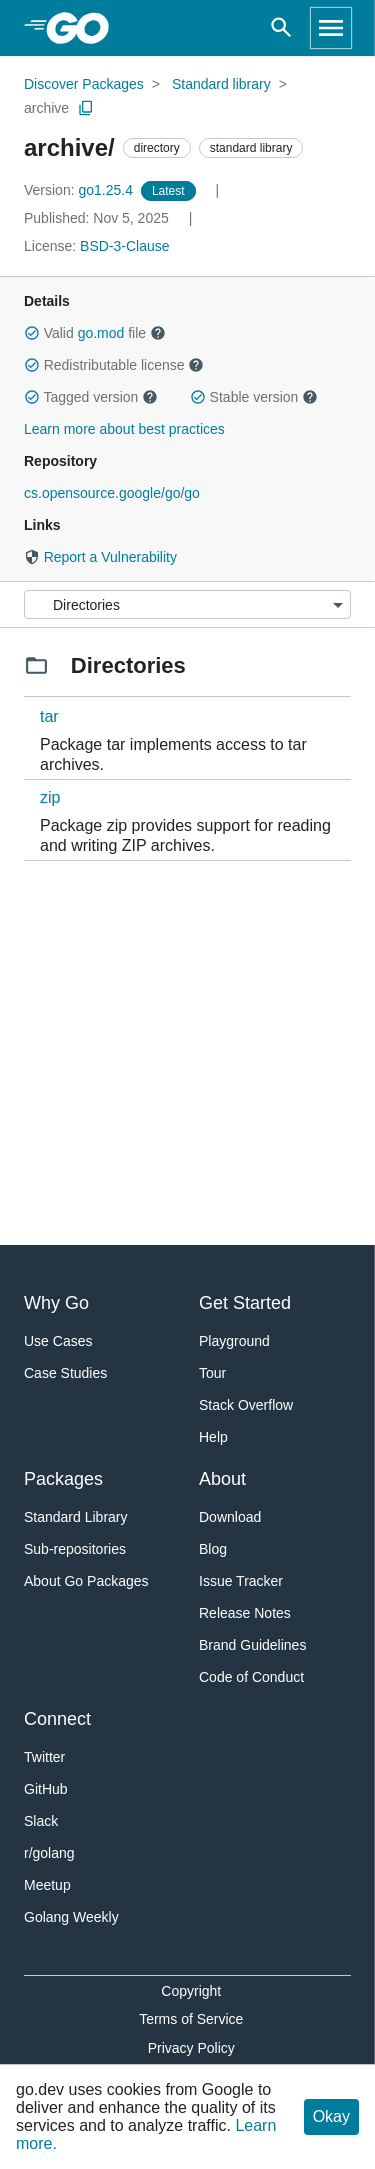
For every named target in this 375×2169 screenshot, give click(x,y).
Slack (41, 1821)
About (222, 1479)
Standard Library (76, 1517)
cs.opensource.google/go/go (112, 493)
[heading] (84, 28)
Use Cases (58, 1341)
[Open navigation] (331, 28)
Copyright (191, 1991)
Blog (213, 1549)
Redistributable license (114, 365)
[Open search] (281, 28)
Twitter (44, 1757)
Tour (212, 1373)
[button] (32, 333)
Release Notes (245, 1613)
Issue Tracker (241, 1581)
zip (50, 797)
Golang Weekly (71, 1917)
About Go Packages (86, 1581)
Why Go (56, 1303)
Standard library (221, 84)
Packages (63, 1479)
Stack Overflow (246, 1405)
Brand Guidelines (252, 1645)
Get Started (245, 1303)
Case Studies (65, 1373)
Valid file (95, 333)
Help (213, 1437)
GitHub (46, 1789)
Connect (57, 1719)
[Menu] (187, 604)
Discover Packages (84, 84)
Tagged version (91, 397)
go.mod (101, 333)
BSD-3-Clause (124, 246)
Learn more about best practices (124, 429)
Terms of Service (191, 2019)
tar (49, 716)
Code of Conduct (251, 1677)
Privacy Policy (191, 2048)
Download (230, 1517)
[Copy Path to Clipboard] (86, 108)
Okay (331, 2116)
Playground (234, 1341)
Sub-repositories (75, 1549)
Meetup (47, 1885)
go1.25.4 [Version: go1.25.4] (80, 190)
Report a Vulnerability (100, 557)
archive (46, 108)
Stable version (254, 397)
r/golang (49, 1853)
